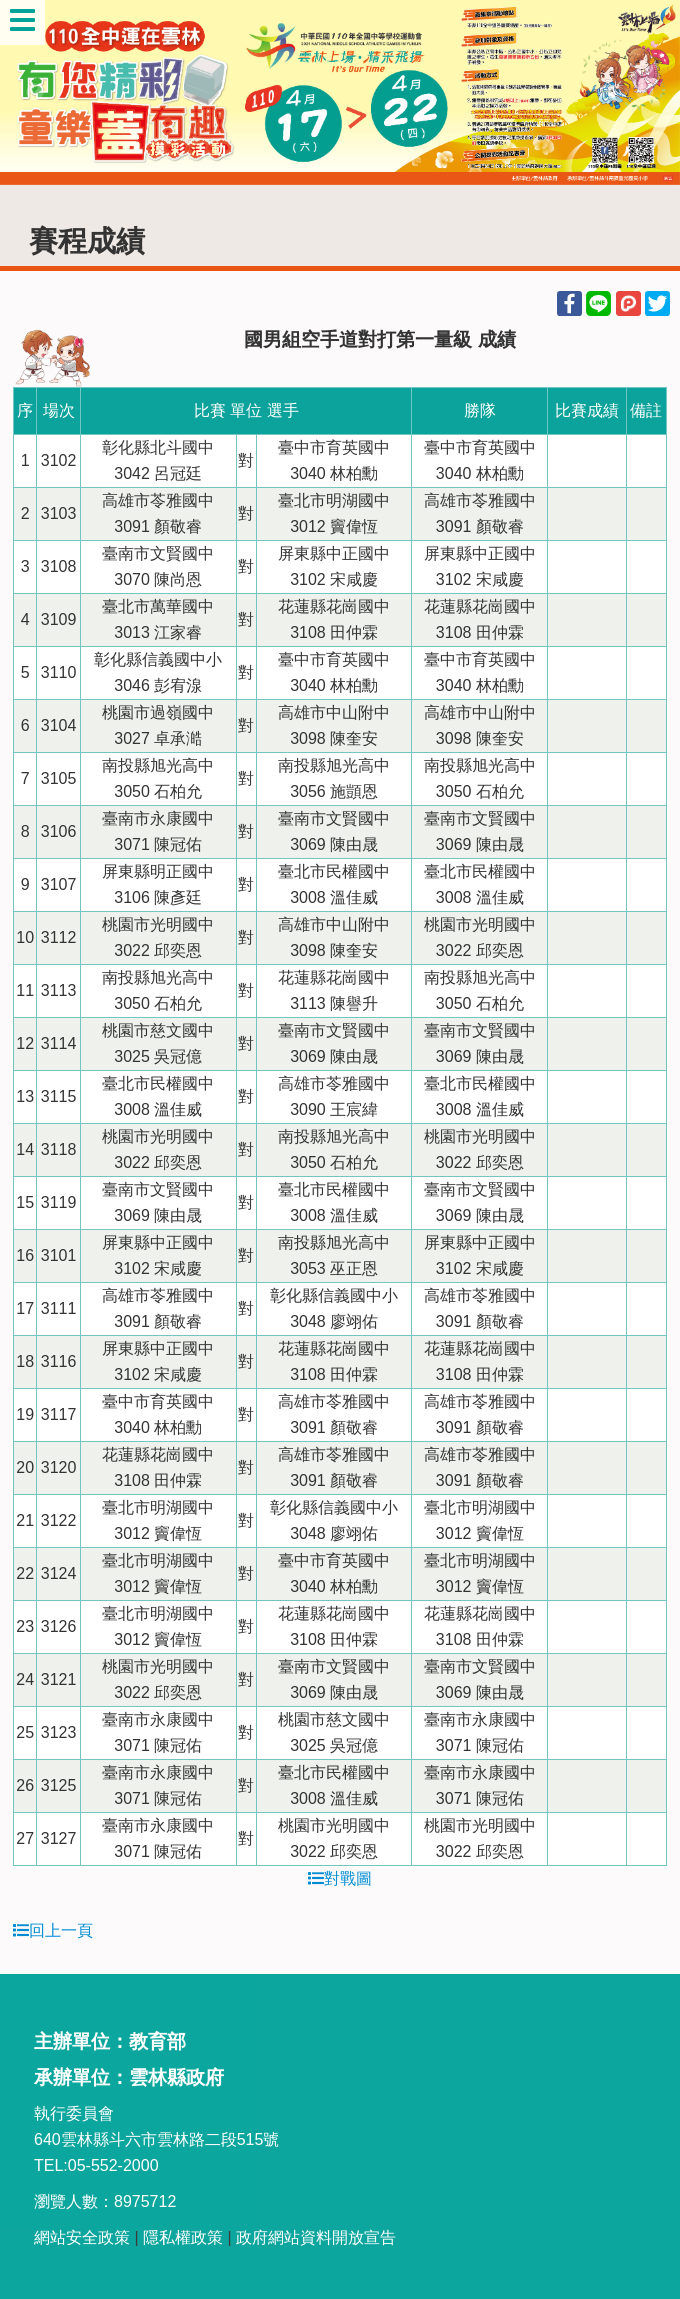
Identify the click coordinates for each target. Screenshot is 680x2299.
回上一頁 (53, 1930)
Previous (35, 93)
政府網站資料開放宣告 (316, 2237)
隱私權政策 (183, 2237)
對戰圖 (340, 1878)
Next (645, 93)
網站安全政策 (82, 2237)
